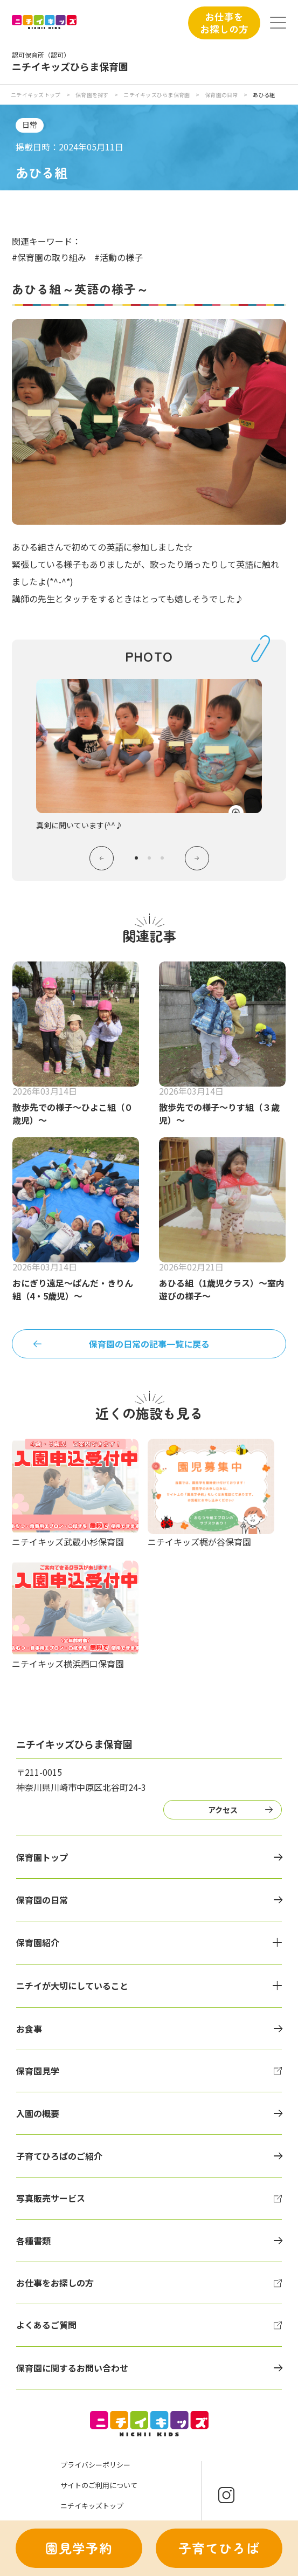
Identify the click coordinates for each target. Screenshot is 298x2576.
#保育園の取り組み (49, 257)
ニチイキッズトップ (35, 95)
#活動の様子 (118, 257)
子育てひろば (219, 2548)
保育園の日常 (222, 95)
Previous (101, 858)
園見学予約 (79, 2548)
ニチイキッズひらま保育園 (157, 95)
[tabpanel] (149, 755)
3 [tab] (162, 858)
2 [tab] (149, 858)
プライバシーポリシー (95, 2465)
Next (197, 858)
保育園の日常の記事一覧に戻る (149, 1343)
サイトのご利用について (98, 2485)
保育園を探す (92, 95)
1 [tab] (136, 858)
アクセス (223, 1809)
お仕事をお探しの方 (224, 22)
